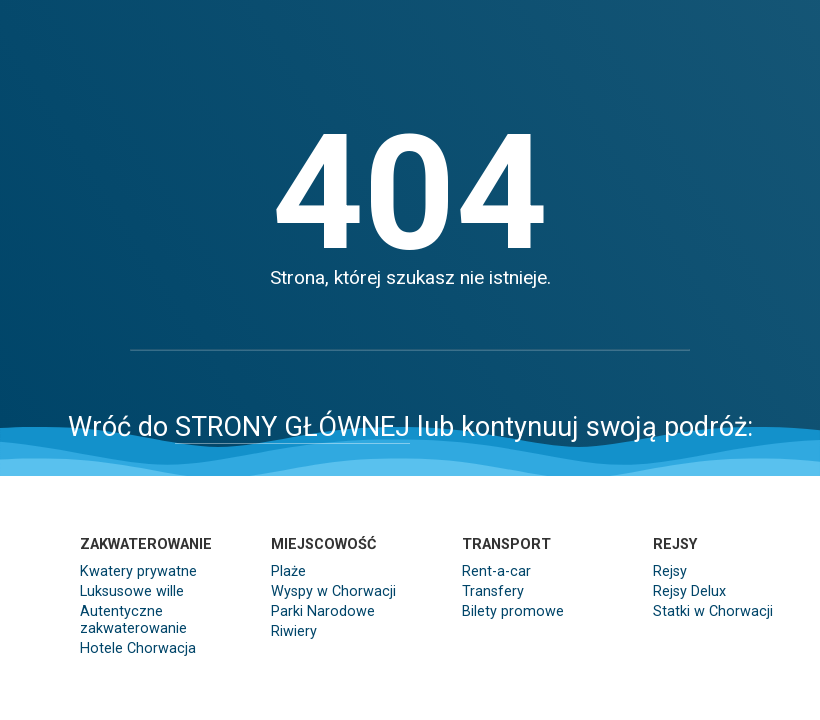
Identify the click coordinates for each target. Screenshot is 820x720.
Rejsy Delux (689, 591)
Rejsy (670, 571)
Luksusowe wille (132, 591)
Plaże (288, 571)
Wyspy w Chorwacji (333, 591)
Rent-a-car (496, 571)
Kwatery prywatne (138, 571)
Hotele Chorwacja (138, 648)
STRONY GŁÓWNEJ (292, 427)
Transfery (493, 591)
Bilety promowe (513, 611)
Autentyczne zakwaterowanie (133, 620)
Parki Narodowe (323, 611)
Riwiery (294, 631)
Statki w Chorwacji (713, 611)
